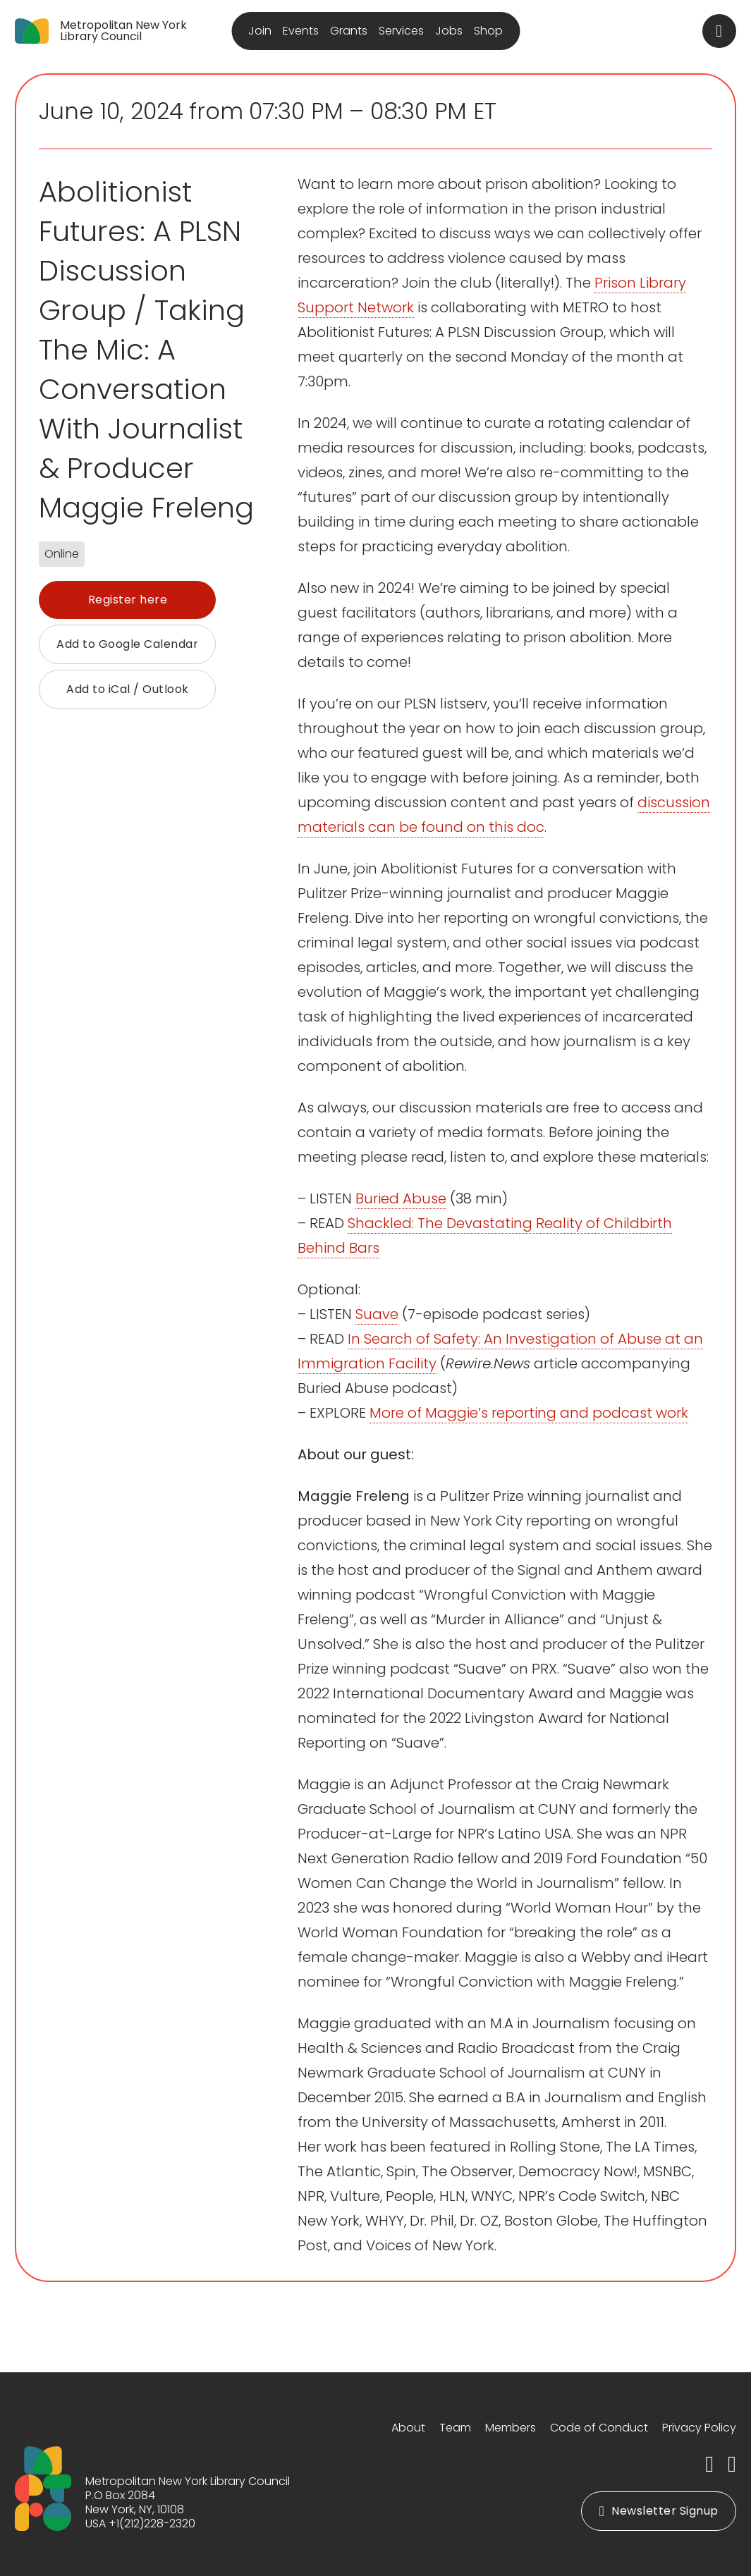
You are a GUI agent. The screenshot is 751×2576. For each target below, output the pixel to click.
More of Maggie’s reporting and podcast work (529, 1413)
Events (301, 31)
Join (259, 31)
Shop (488, 31)
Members (510, 2427)
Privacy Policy (699, 2427)
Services (401, 31)
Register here (128, 599)
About (408, 2427)
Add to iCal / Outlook (127, 689)
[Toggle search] (719, 31)
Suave (376, 1314)
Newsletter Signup (658, 2511)
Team (455, 2427)
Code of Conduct (599, 2427)
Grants (348, 31)
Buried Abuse (400, 1198)
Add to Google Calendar (127, 644)
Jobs (449, 31)
